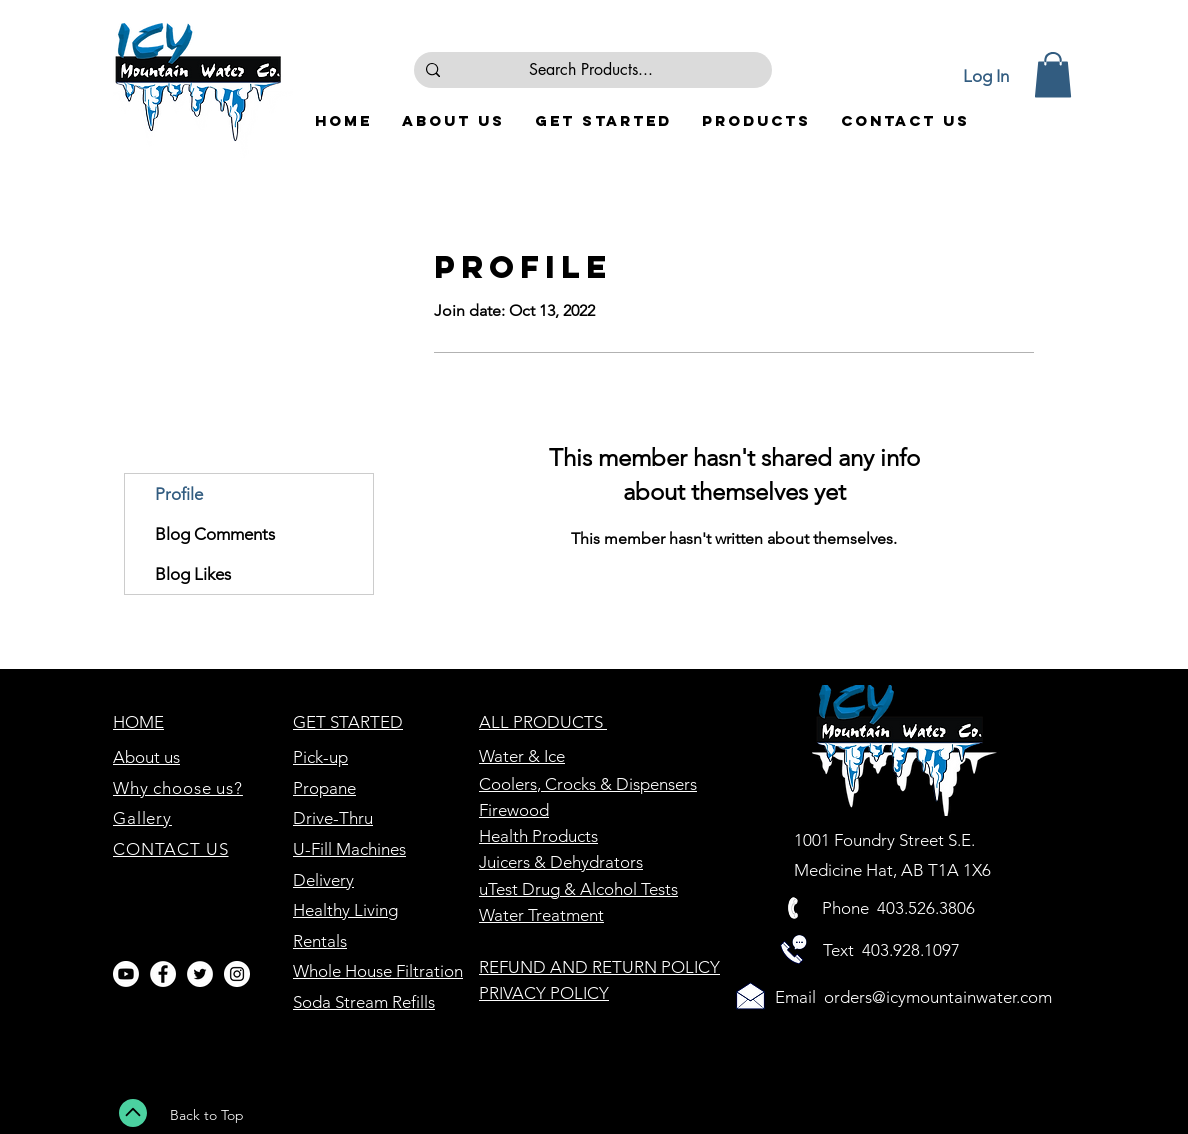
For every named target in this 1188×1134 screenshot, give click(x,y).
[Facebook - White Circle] (163, 974)
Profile (179, 494)
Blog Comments (215, 534)
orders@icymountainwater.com (938, 997)
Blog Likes (193, 574)
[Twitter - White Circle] (200, 974)
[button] (1053, 74)
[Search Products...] (591, 70)
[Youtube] (126, 974)
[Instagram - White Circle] (237, 974)
